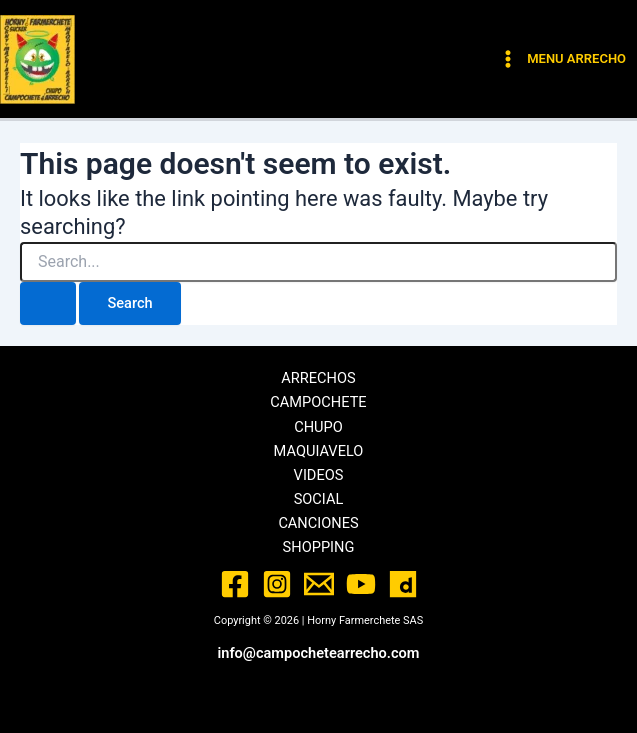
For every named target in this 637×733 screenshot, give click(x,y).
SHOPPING (319, 547)
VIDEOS (319, 475)
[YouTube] (361, 584)
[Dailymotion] (403, 584)
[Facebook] (235, 584)
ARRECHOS (318, 378)
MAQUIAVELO (319, 451)
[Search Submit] (48, 303)
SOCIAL (319, 499)
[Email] (319, 584)
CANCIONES (318, 523)
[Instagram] (277, 584)
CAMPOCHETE (318, 402)
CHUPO (318, 427)
